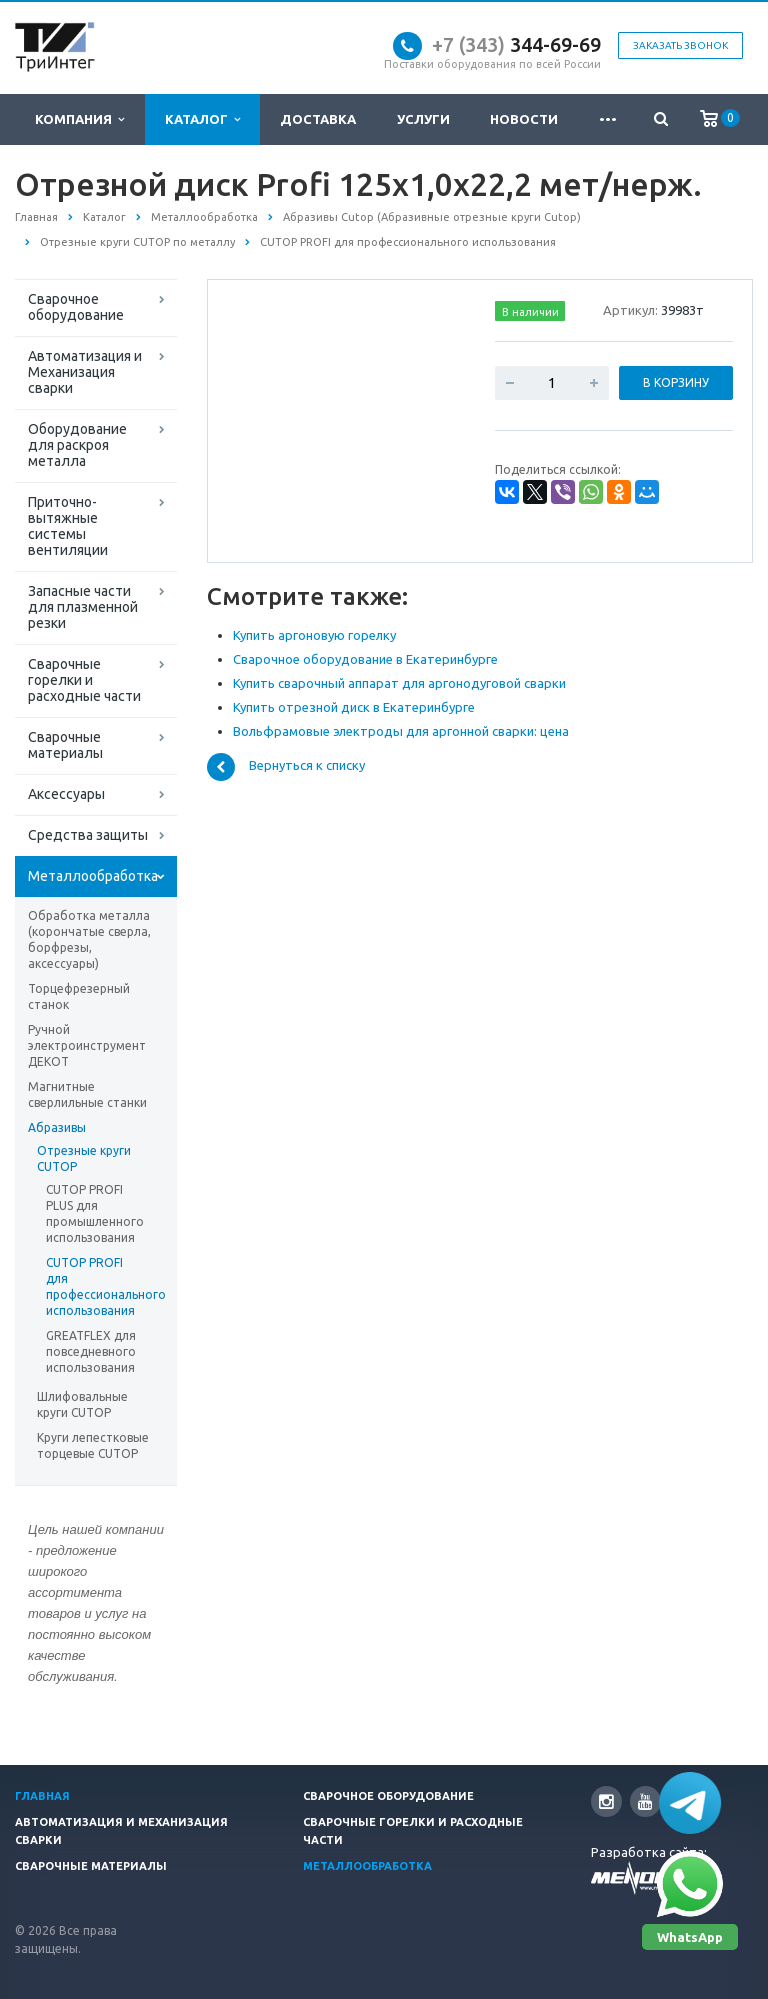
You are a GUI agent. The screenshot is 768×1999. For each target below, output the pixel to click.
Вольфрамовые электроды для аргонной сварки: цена (401, 731)
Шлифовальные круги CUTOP (82, 1404)
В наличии (530, 312)
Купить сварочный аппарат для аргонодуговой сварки (399, 683)
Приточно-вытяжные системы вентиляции (68, 526)
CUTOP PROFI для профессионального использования (96, 1286)
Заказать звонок (680, 45)
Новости (524, 119)
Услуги (423, 119)
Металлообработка (93, 876)
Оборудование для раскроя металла (77, 445)
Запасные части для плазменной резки (83, 607)
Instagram (606, 1801)
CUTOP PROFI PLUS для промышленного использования (95, 1213)
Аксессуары (66, 794)
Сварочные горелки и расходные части (84, 680)
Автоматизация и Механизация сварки (85, 372)
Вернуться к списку (286, 767)
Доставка (318, 119)
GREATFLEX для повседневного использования (91, 1351)
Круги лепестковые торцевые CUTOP (93, 1445)
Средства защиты (88, 835)
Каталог (202, 119)
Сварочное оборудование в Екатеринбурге (365, 659)
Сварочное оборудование (76, 307)
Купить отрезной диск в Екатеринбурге (354, 707)
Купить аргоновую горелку (314, 635)
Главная (42, 1796)
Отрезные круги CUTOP (84, 1158)
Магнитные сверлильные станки (87, 1094)
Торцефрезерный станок (79, 996)
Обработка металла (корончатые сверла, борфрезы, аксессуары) (89, 939)
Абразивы (57, 1127)
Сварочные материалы (65, 745)
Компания (79, 119)
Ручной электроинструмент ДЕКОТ (87, 1045)
